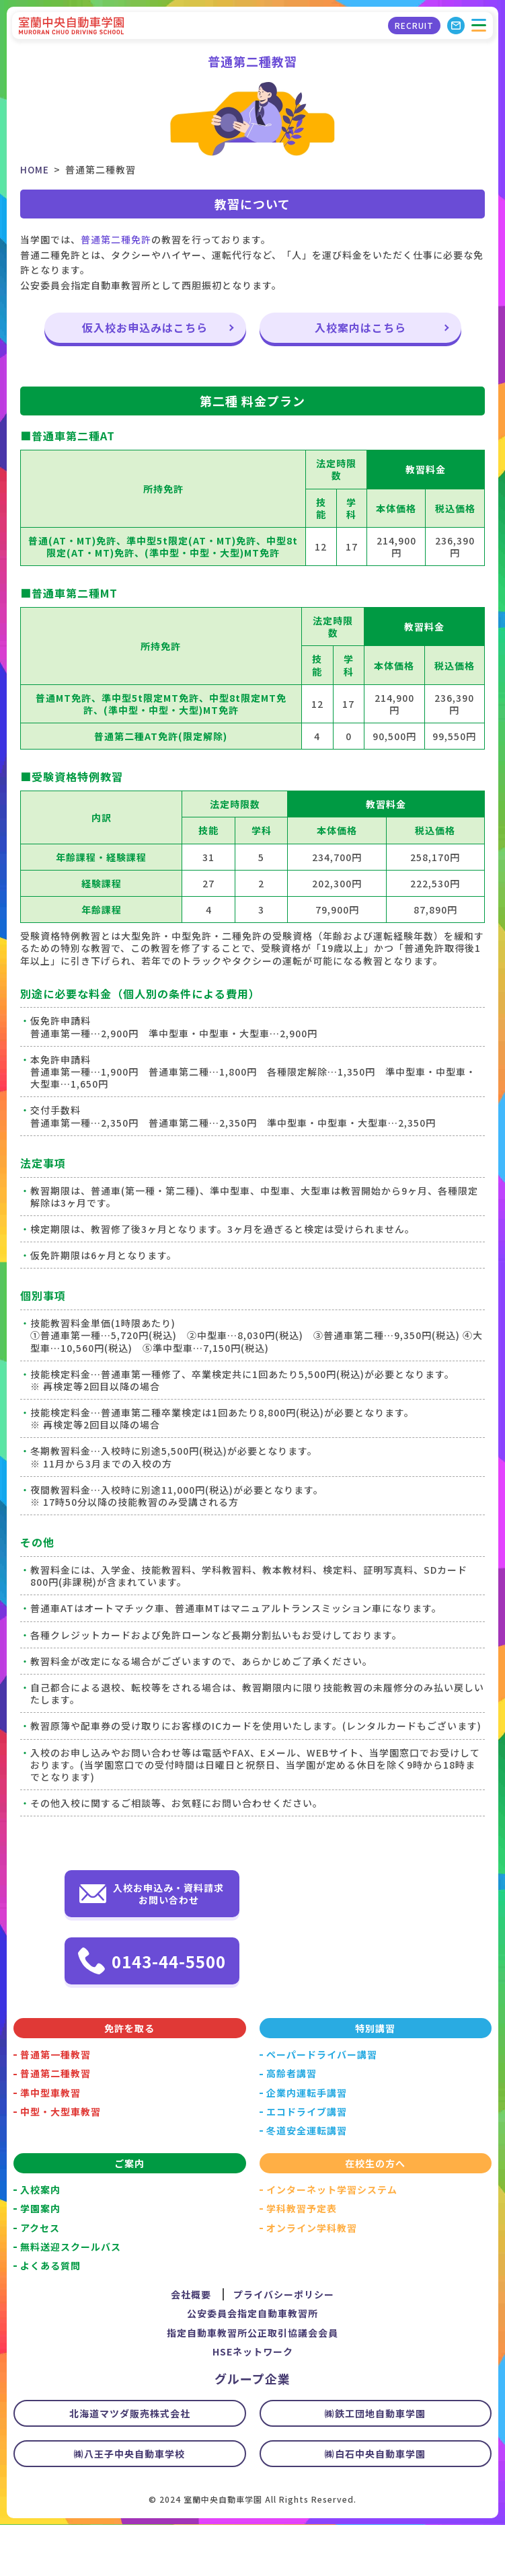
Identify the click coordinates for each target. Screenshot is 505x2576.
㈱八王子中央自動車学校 (129, 2504)
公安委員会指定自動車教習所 (252, 2364)
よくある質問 (50, 2316)
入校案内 (40, 2240)
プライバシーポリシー (283, 2345)
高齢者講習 (291, 2124)
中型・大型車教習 (60, 2162)
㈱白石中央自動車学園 (375, 2504)
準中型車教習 (50, 2143)
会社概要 (191, 2345)
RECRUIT (412, 26)
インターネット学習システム (331, 2240)
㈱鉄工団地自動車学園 (375, 2464)
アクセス (40, 2279)
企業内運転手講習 (306, 2143)
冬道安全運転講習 (306, 2181)
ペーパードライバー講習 (321, 2105)
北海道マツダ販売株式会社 (129, 2464)
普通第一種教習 (55, 2105)
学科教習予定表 (301, 2259)
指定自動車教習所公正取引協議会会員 (252, 2383)
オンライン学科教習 (311, 2279)
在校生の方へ (375, 2214)
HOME (35, 169)
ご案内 (129, 2214)
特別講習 (375, 2079)
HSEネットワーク (252, 2402)
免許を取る (129, 2079)
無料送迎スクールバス (70, 2297)
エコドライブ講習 (306, 2162)
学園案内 (40, 2259)
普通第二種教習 (55, 2124)
